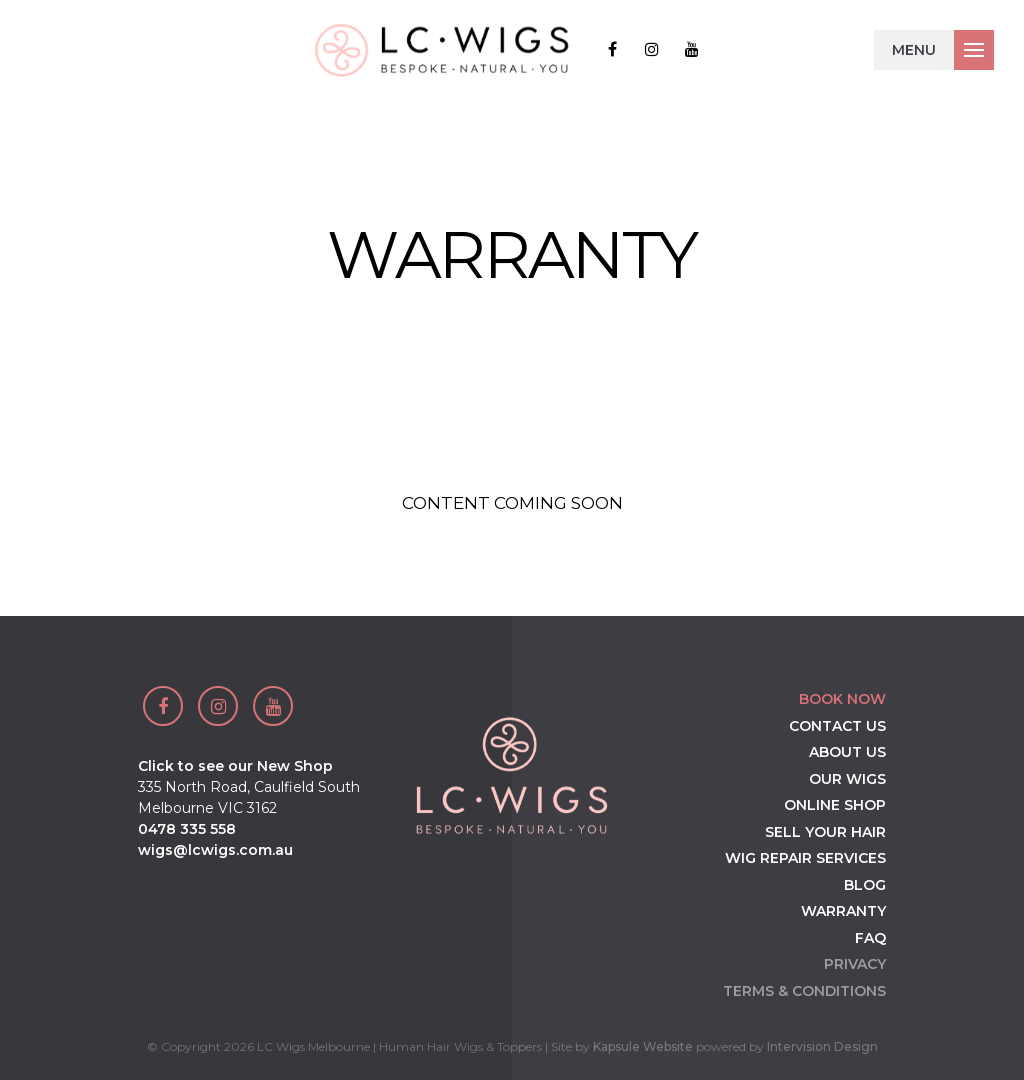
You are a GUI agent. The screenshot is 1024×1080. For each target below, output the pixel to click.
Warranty (843, 911)
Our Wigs (847, 779)
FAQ (870, 938)
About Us (847, 752)
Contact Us (837, 726)
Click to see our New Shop (235, 766)
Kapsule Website (643, 1046)
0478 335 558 (187, 829)
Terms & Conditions (804, 991)
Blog (865, 885)
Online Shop (835, 805)
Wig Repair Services (805, 858)
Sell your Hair (825, 832)
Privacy (855, 964)
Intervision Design (822, 1046)
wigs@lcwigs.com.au (215, 850)
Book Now (842, 699)
